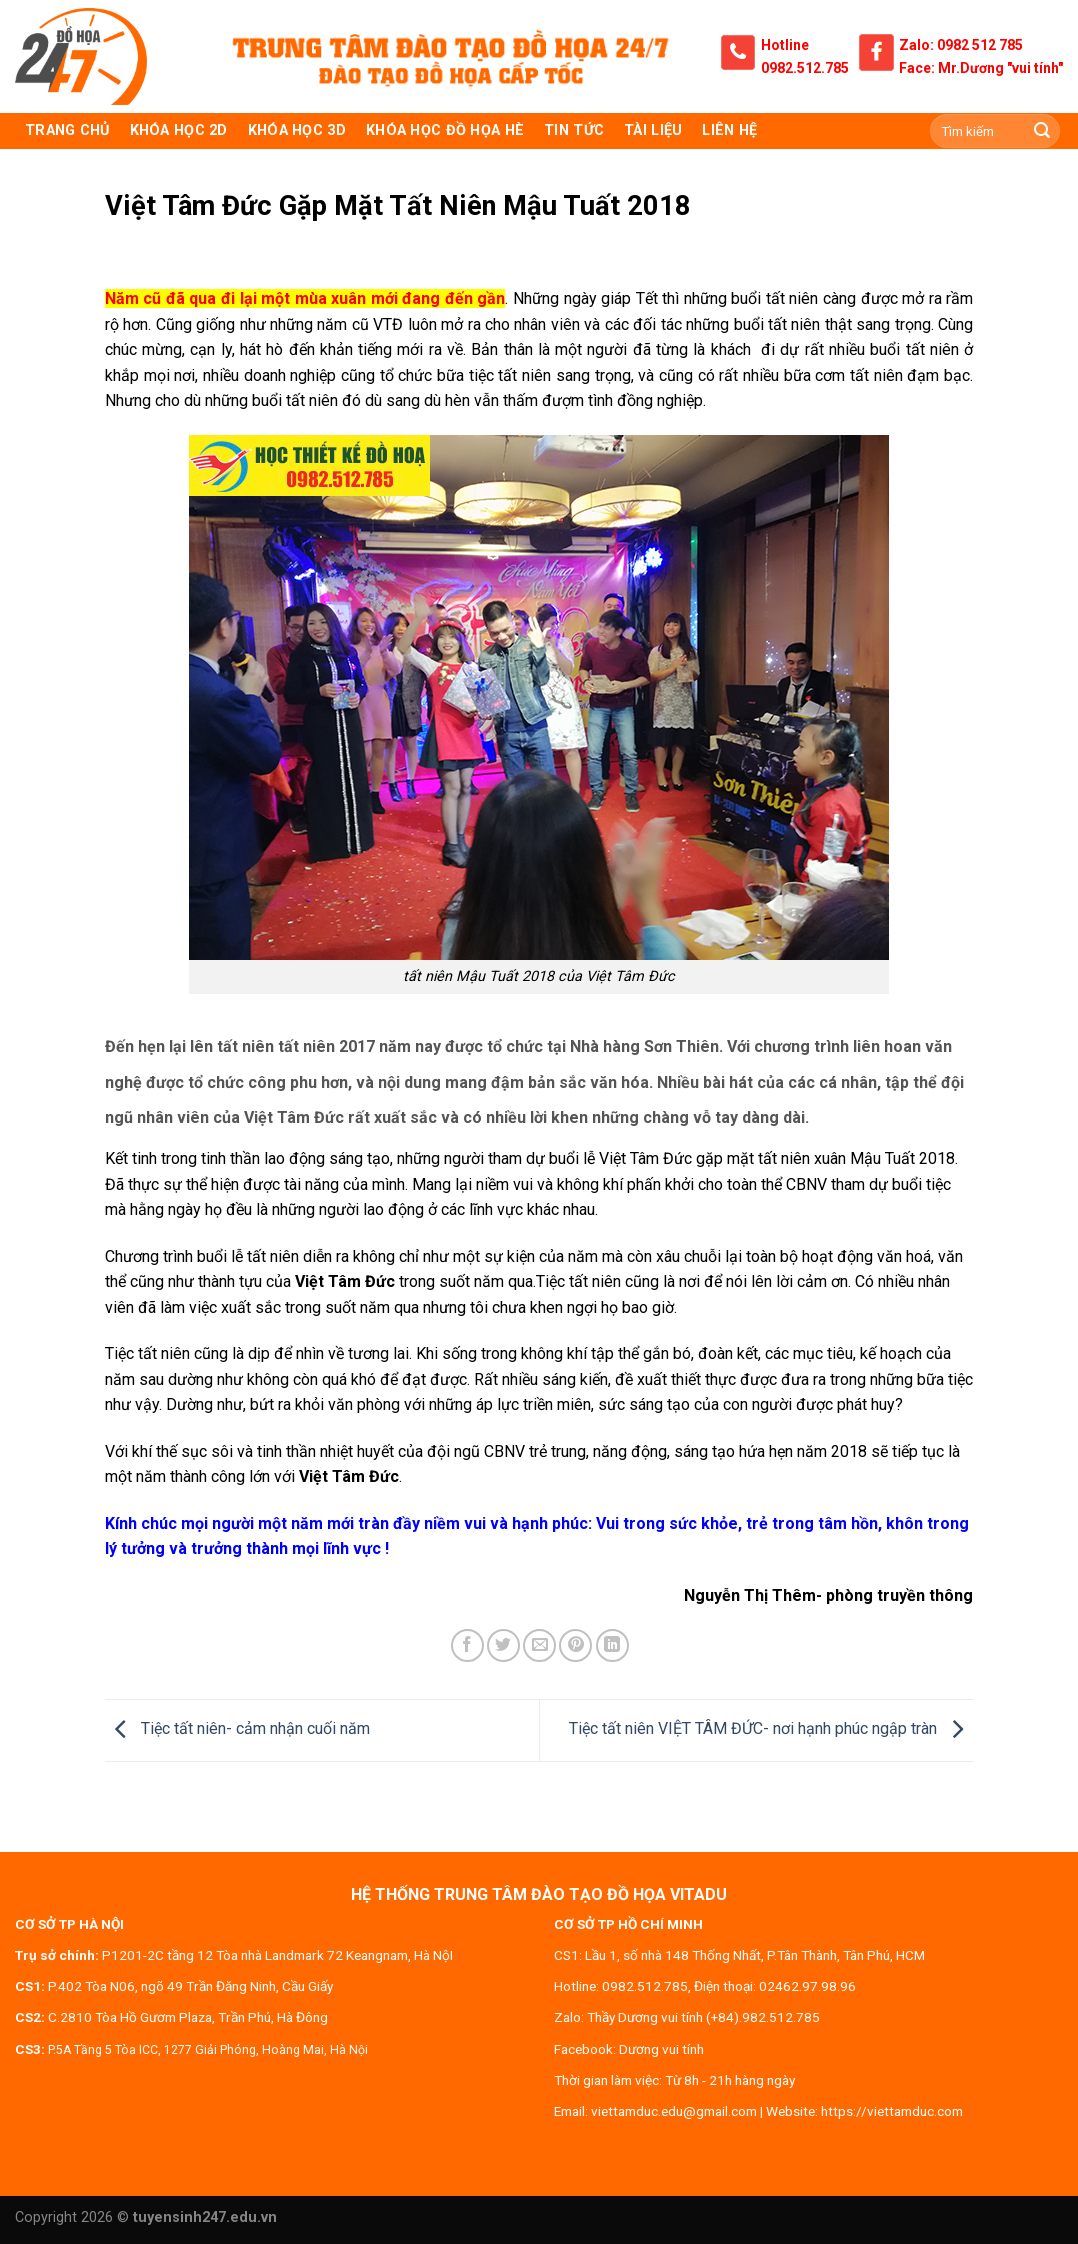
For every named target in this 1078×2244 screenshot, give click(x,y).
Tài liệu (653, 130)
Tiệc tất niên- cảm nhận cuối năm (237, 1729)
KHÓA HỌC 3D (297, 130)
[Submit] (1042, 131)
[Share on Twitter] (503, 1645)
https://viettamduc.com (892, 2111)
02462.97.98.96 (807, 1986)
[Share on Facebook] (467, 1645)
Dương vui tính (661, 2049)
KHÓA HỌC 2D (179, 130)
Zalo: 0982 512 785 (961, 45)
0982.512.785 (805, 68)
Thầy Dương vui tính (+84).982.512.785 (703, 2017)
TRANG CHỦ (67, 130)
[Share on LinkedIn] (612, 1645)
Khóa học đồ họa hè (445, 130)
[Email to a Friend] (539, 1645)
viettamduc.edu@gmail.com (674, 2111)
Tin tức (574, 130)
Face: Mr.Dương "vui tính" (981, 68)
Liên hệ (729, 130)
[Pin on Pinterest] (575, 1645)
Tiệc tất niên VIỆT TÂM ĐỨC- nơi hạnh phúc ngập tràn (771, 1729)
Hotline (785, 45)
